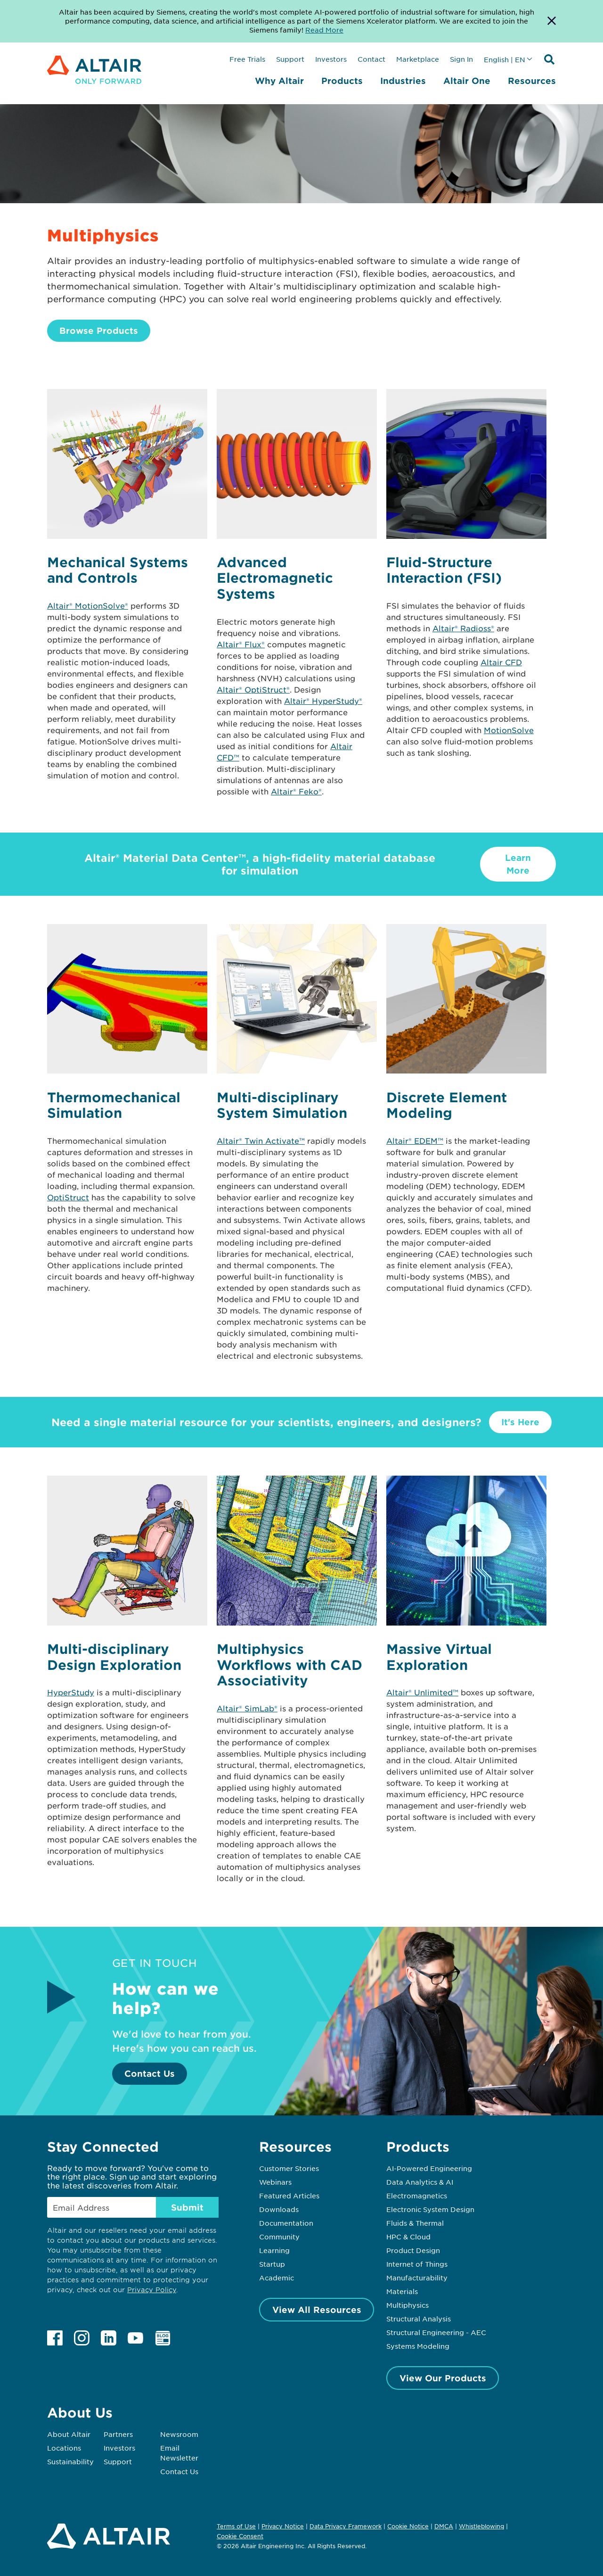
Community (279, 2236)
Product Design (413, 2250)
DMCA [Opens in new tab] (443, 2526)
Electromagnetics (416, 2195)
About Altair (68, 2434)
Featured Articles (289, 2195)
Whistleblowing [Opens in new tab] (481, 2526)
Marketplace (417, 59)
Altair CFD (501, 662)
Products (342, 80)
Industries (403, 80)
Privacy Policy (151, 2290)
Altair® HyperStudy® (323, 700)
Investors (331, 59)
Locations (64, 2448)
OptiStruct (68, 1197)
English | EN (504, 59)
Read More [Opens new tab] (324, 29)
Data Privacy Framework (346, 2526)
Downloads (279, 2209)
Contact (371, 59)
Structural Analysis (418, 2318)
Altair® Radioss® (463, 628)
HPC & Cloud (408, 2236)
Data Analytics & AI (419, 2182)
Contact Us (149, 2073)
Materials (402, 2291)
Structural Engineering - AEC (436, 2332)
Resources (532, 80)
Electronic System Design (430, 2209)
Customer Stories (289, 2168)
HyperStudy (70, 1692)
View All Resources (316, 2309)
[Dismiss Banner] (551, 21)
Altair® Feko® (296, 791)
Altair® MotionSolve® (87, 605)
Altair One (466, 80)
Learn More (518, 863)
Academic (276, 2277)
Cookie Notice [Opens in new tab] (408, 2526)
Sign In (461, 59)
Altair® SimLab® (247, 1708)
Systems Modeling (417, 2346)
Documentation (286, 2223)
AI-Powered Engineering (429, 2168)
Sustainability (70, 2461)
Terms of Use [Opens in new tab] (236, 2526)
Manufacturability (417, 2277)
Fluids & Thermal (415, 2223)
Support (290, 59)
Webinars (275, 2182)
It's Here (520, 1422)
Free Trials (247, 59)
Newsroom (179, 2434)
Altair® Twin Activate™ (261, 1140)
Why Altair (279, 80)
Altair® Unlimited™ (422, 1692)
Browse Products (98, 330)
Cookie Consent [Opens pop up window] (240, 2536)
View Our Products (442, 2378)
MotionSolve (509, 730)
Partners (118, 2434)
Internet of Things (417, 2264)
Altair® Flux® (241, 644)
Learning (274, 2250)
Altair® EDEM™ (414, 1140)
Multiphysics (407, 2305)
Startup (272, 2264)
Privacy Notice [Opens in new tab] (282, 2526)
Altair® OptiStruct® (253, 689)
